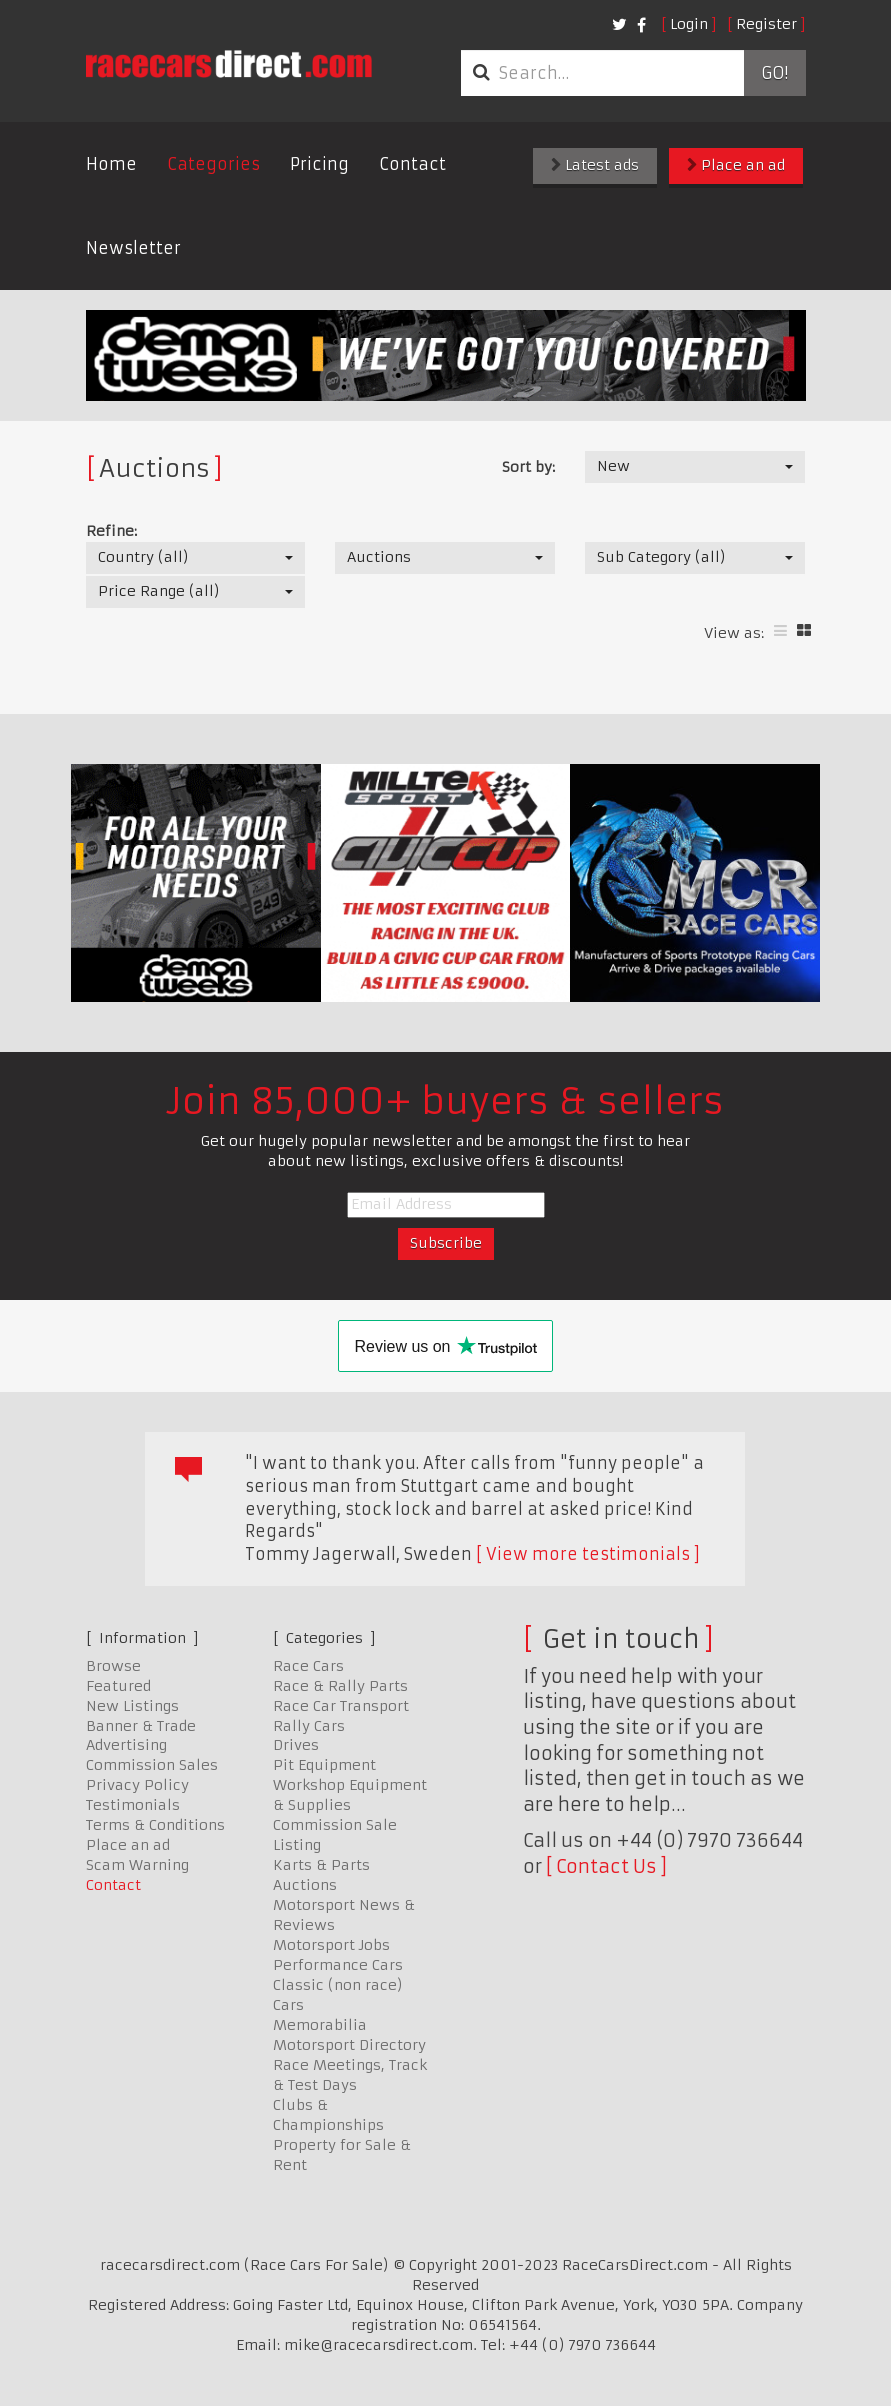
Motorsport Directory (349, 2045)
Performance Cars (338, 1965)
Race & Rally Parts (340, 1686)
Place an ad (736, 165)
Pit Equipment (324, 1765)
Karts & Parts (321, 1865)
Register (766, 24)
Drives (296, 1745)
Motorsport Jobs (331, 1945)
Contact (412, 164)
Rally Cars (309, 1726)
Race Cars (308, 1666)
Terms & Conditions (155, 1825)
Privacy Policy (137, 1785)
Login (689, 24)
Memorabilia (320, 2025)
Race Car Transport (341, 1706)
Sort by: (528, 467)
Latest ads (595, 165)
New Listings (132, 1706)
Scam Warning (137, 1865)
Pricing (319, 164)
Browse (113, 1666)
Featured (118, 1686)
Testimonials (133, 1805)
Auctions (305, 1885)
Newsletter (133, 248)
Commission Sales (152, 1765)
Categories (213, 164)
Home (111, 164)
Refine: (111, 531)
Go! (774, 73)
